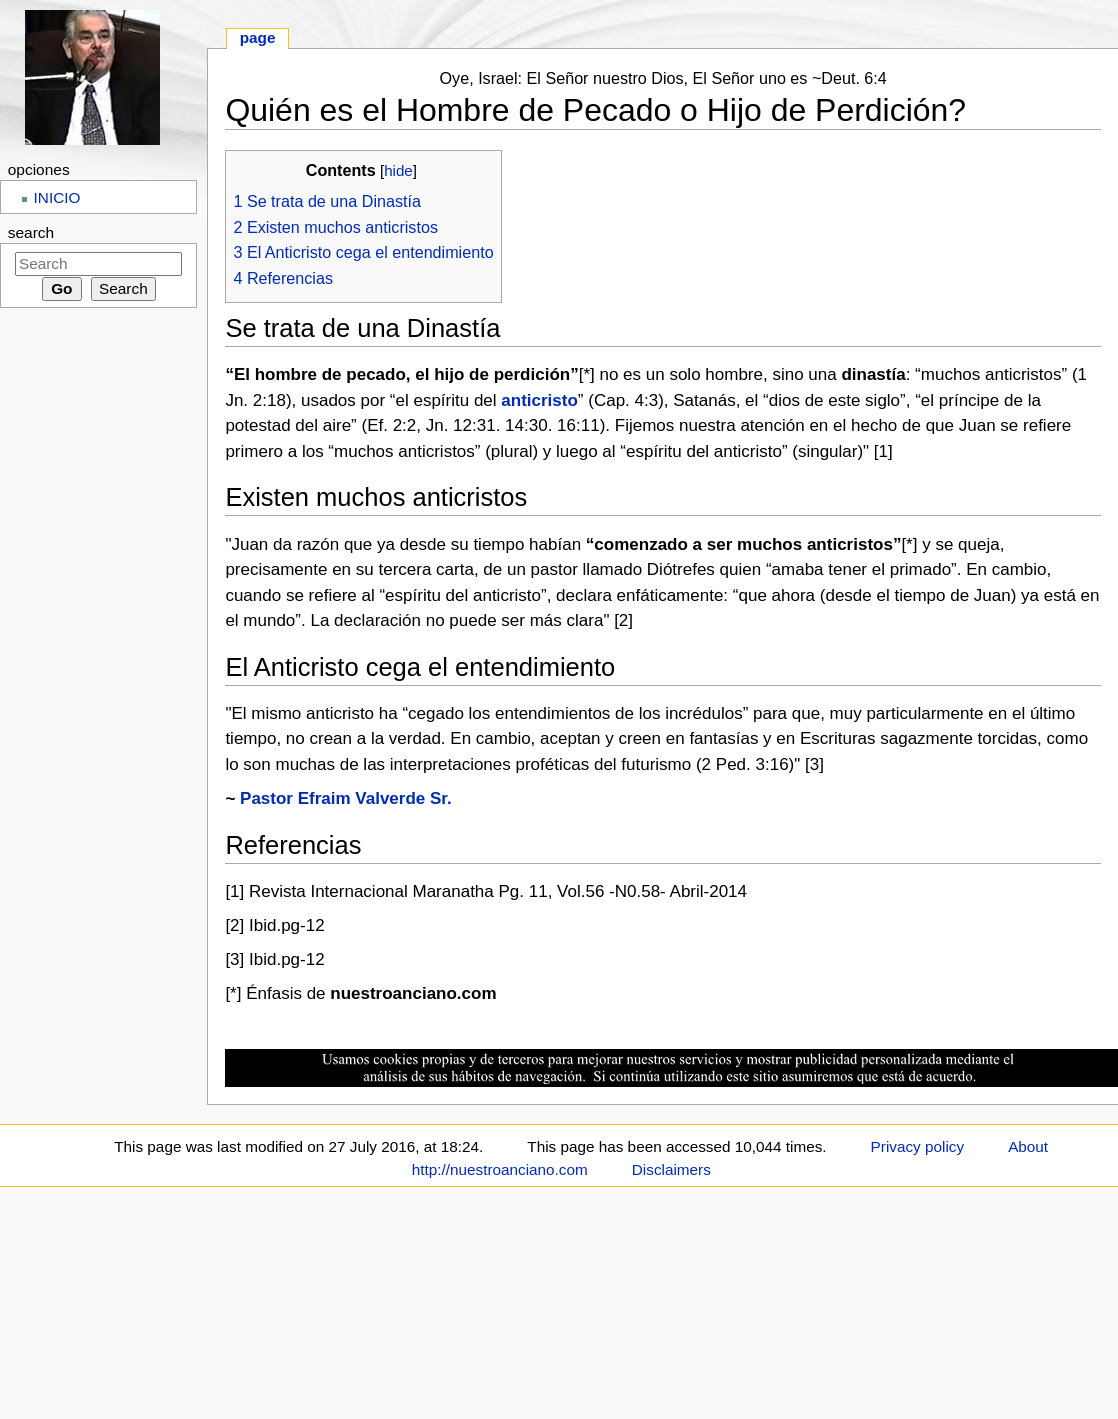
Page (258, 37)
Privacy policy (918, 1146)
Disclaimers (671, 1169)
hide (398, 170)
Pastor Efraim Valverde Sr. (346, 798)
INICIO (57, 197)
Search (31, 232)
